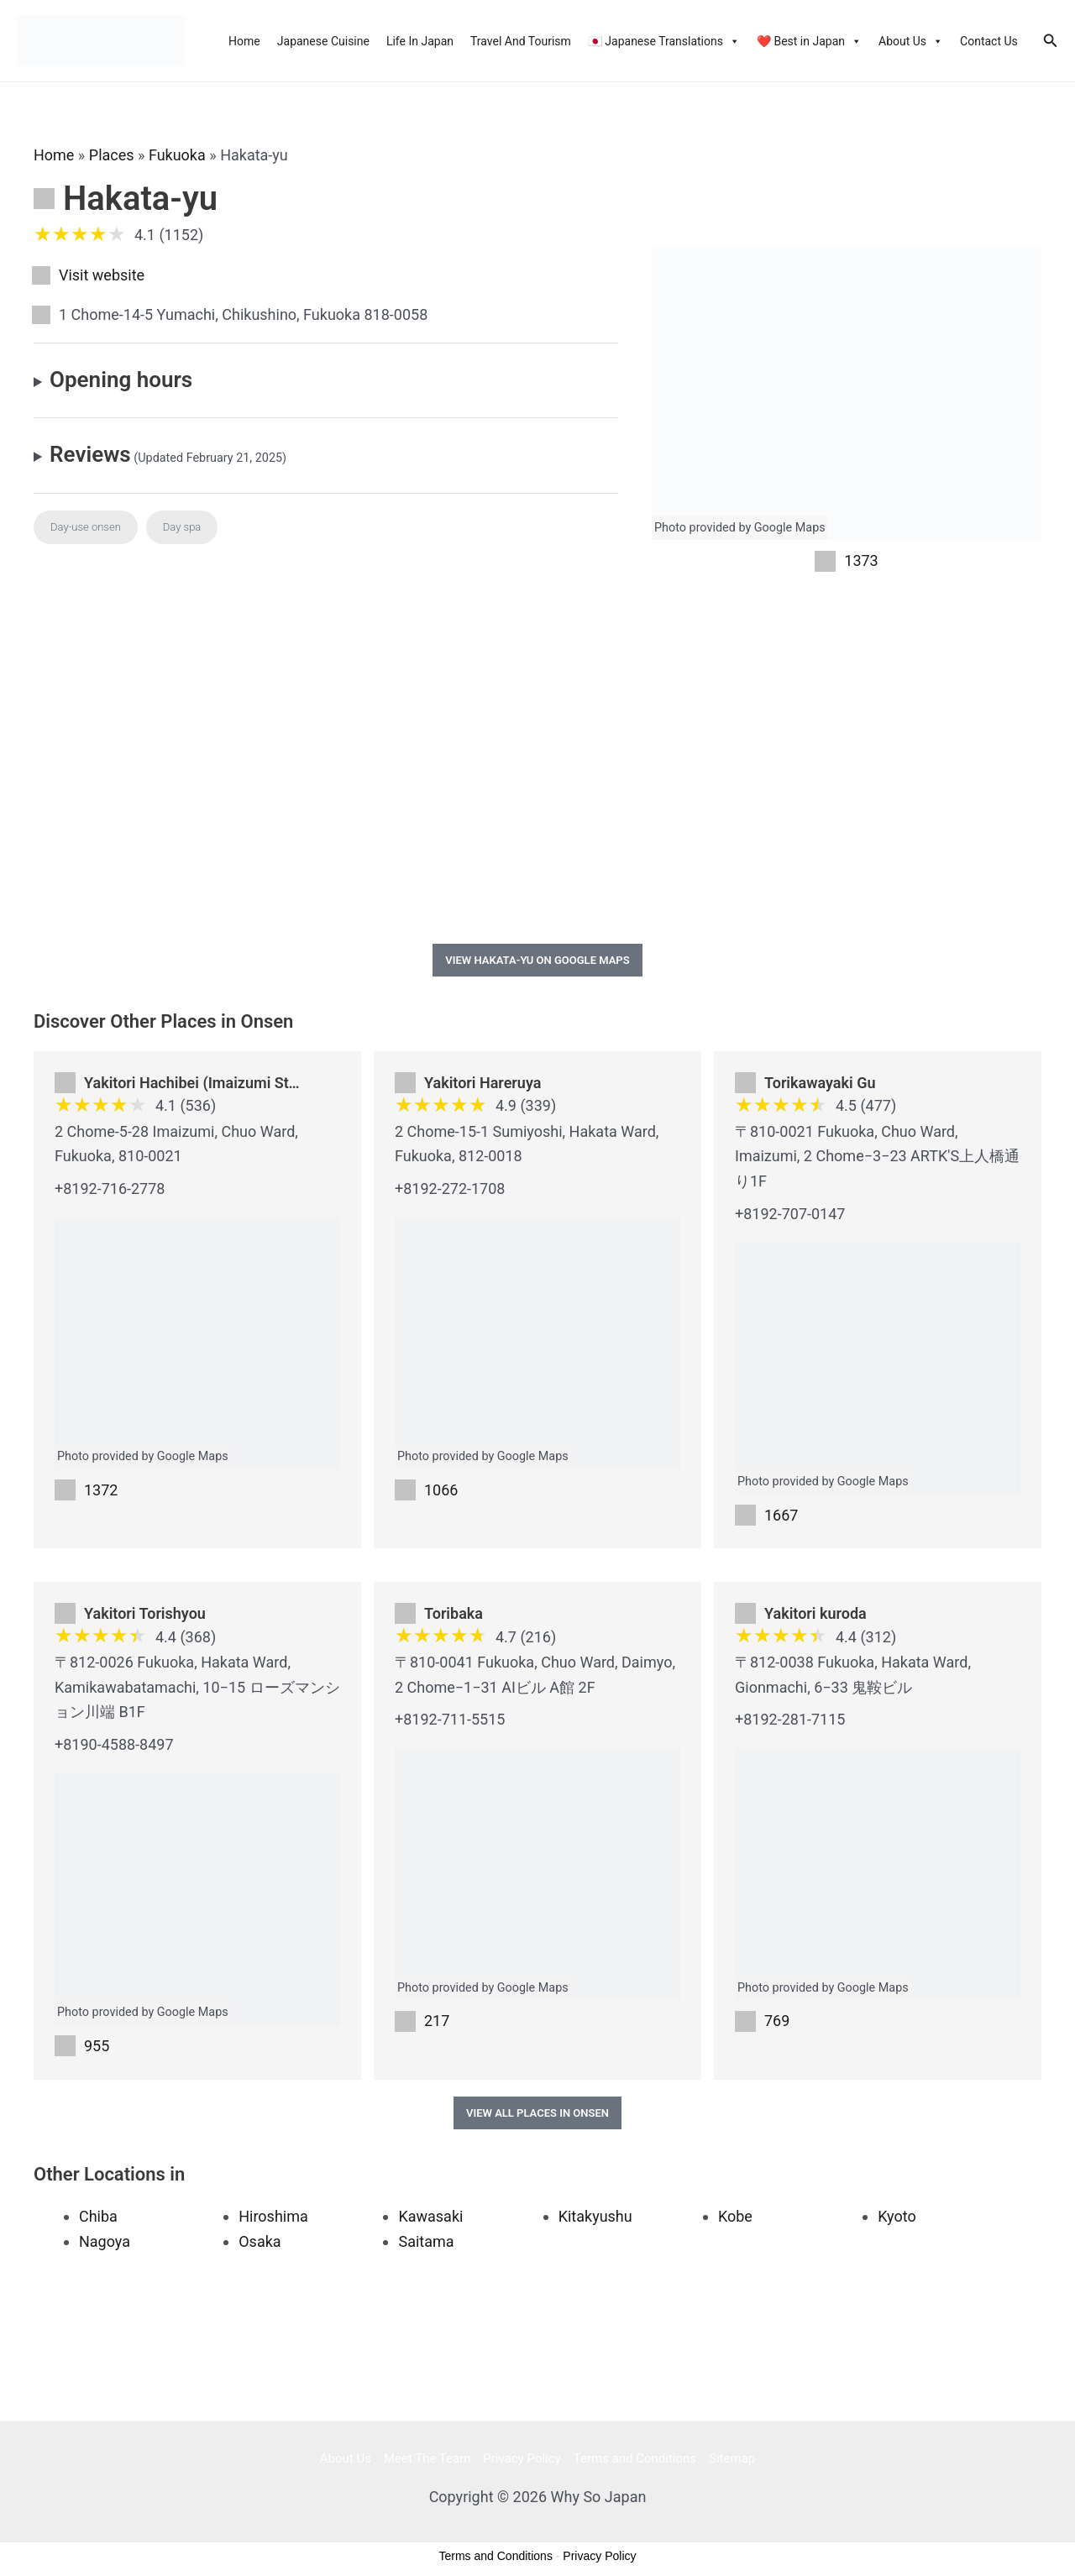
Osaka (260, 2241)
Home (244, 41)
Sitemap (732, 2458)
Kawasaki (430, 2216)
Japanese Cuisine (323, 41)
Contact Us (989, 41)
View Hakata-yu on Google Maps (537, 960)
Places (111, 155)
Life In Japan (420, 41)
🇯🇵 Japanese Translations (664, 41)
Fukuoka (177, 155)
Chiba (98, 2216)
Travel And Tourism (520, 41)
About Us (910, 41)
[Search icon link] (1050, 40)
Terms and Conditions (635, 2458)
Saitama (426, 2241)
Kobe (735, 2216)
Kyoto (897, 2216)
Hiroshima (273, 2216)
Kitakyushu (595, 2216)
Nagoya (104, 2241)
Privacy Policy (521, 2458)
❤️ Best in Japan (809, 41)
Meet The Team (427, 2458)
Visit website (101, 275)
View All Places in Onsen (537, 2113)
